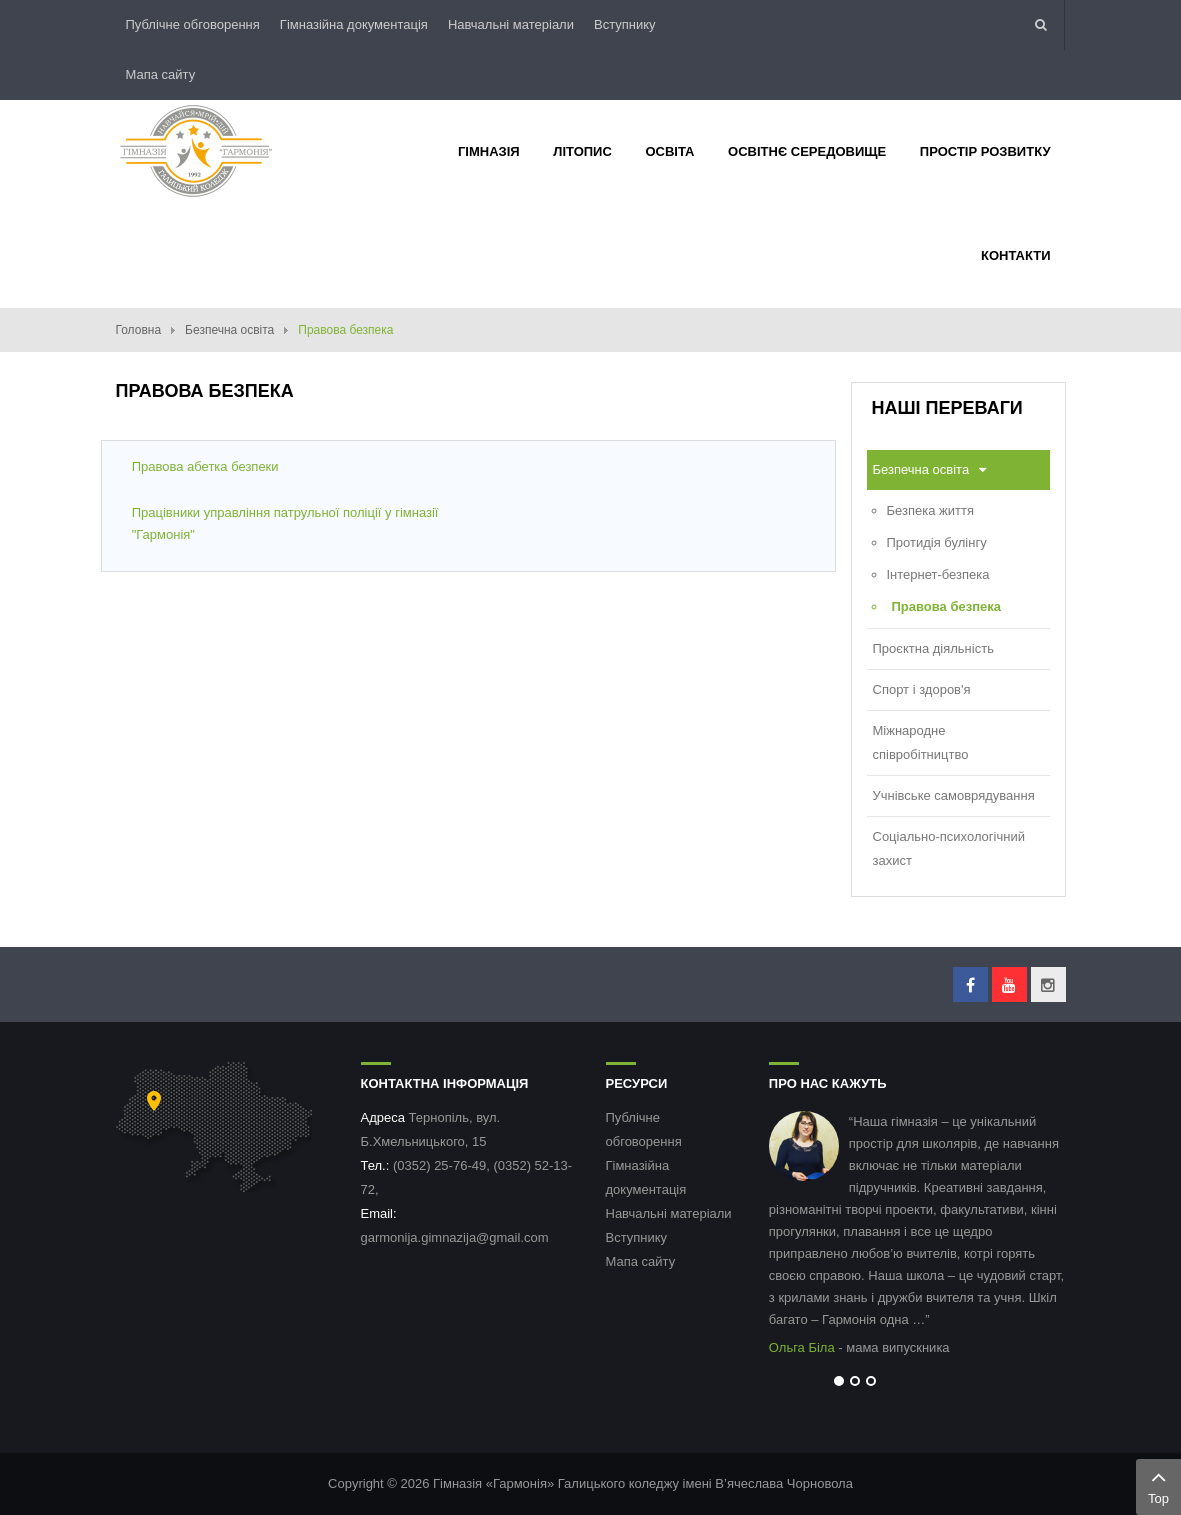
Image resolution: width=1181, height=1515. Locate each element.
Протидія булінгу (937, 542)
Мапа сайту (161, 74)
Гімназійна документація (354, 24)
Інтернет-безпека (938, 574)
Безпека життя (930, 510)
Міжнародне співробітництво (921, 742)
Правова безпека (946, 606)
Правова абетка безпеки (205, 466)
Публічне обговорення (193, 24)
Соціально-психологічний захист (949, 848)
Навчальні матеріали (511, 24)
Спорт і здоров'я (922, 689)
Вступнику (625, 24)
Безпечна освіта (229, 330)
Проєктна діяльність (933, 648)
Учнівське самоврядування (954, 795)
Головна (139, 330)
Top (1158, 1485)
